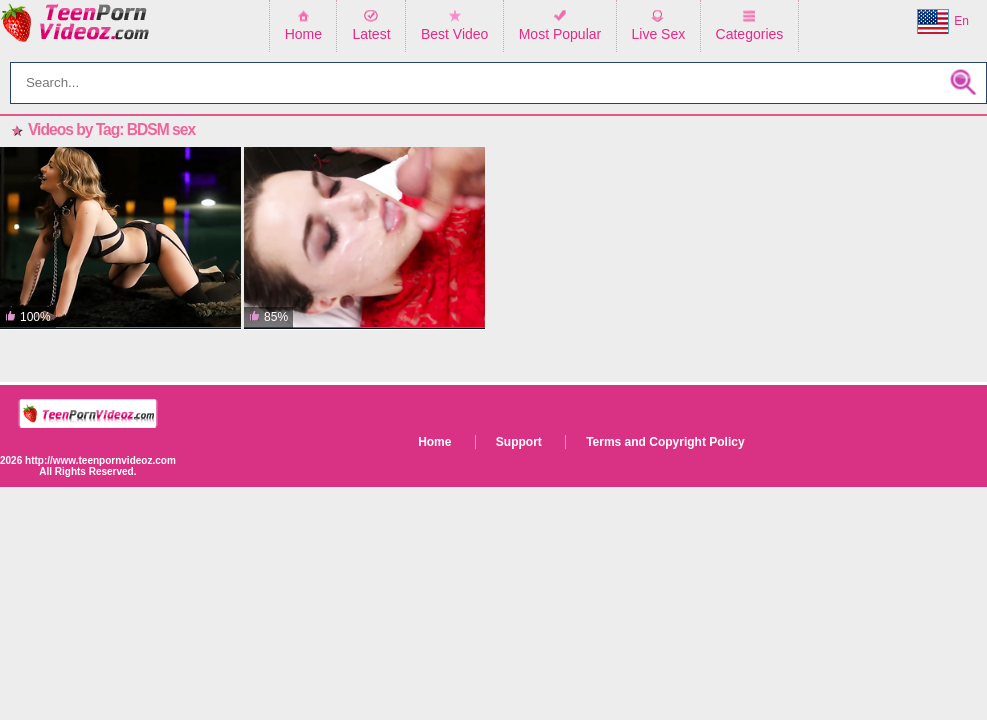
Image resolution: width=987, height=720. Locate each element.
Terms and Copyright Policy (665, 442)
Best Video (454, 34)
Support (519, 442)
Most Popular (560, 34)
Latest (371, 34)
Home (303, 34)
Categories (750, 34)
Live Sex (659, 34)
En (943, 22)
